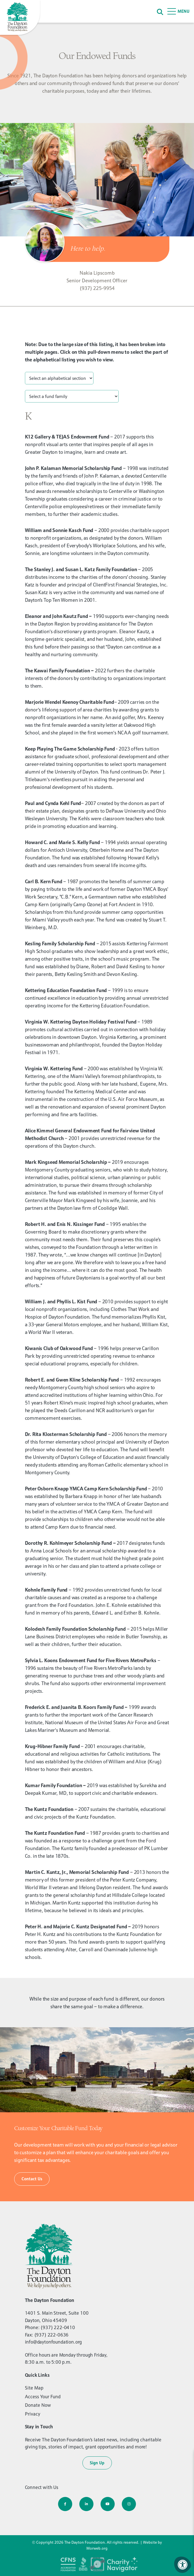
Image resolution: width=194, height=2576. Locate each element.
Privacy (32, 2414)
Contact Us (32, 2178)
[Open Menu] (178, 11)
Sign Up (97, 2462)
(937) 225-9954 (97, 288)
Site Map (34, 2388)
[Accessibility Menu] (182, 2564)
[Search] (160, 11)
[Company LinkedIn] (86, 2504)
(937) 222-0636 (51, 2335)
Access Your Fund (43, 2396)
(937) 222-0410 (57, 2327)
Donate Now (38, 2405)
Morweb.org (97, 2548)
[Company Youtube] (108, 2504)
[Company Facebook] (65, 2504)
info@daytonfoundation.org (53, 2342)
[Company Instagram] (129, 2504)
